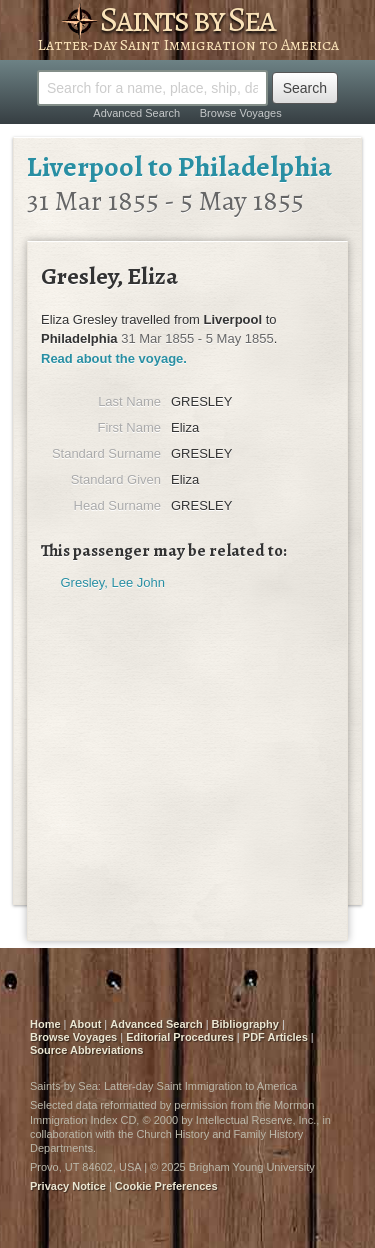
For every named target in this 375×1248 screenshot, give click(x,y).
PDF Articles (275, 1037)
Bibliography (245, 1024)
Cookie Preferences (166, 1186)
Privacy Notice (68, 1186)
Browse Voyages (241, 113)
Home (45, 1024)
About (86, 1024)
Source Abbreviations (86, 1050)
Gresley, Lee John (113, 582)
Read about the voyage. (114, 358)
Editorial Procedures (180, 1037)
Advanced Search (136, 113)
